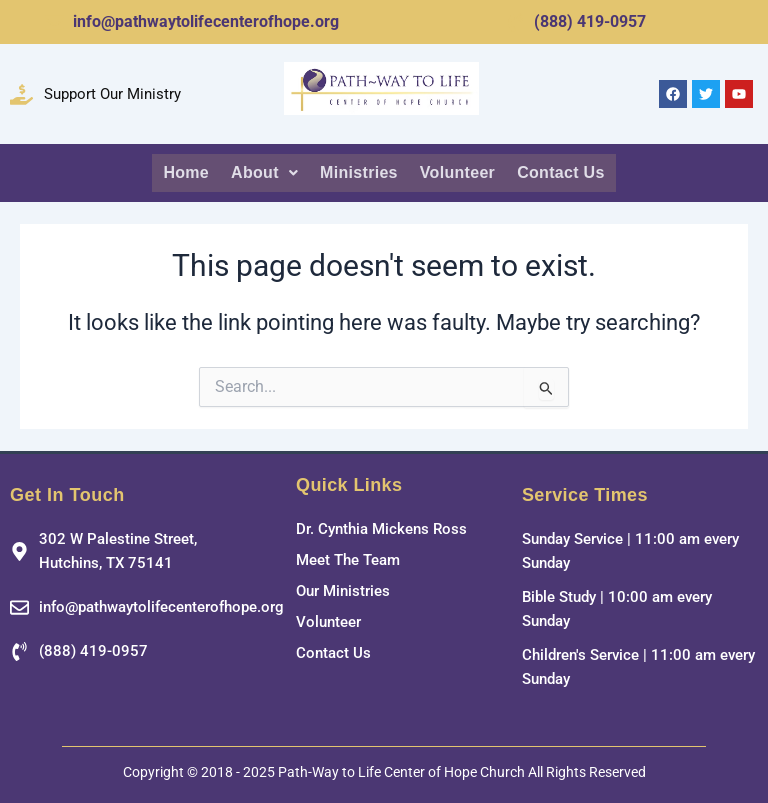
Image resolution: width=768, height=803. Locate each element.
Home (191, 171)
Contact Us (556, 171)
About (268, 171)
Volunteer (456, 171)
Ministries (360, 171)
